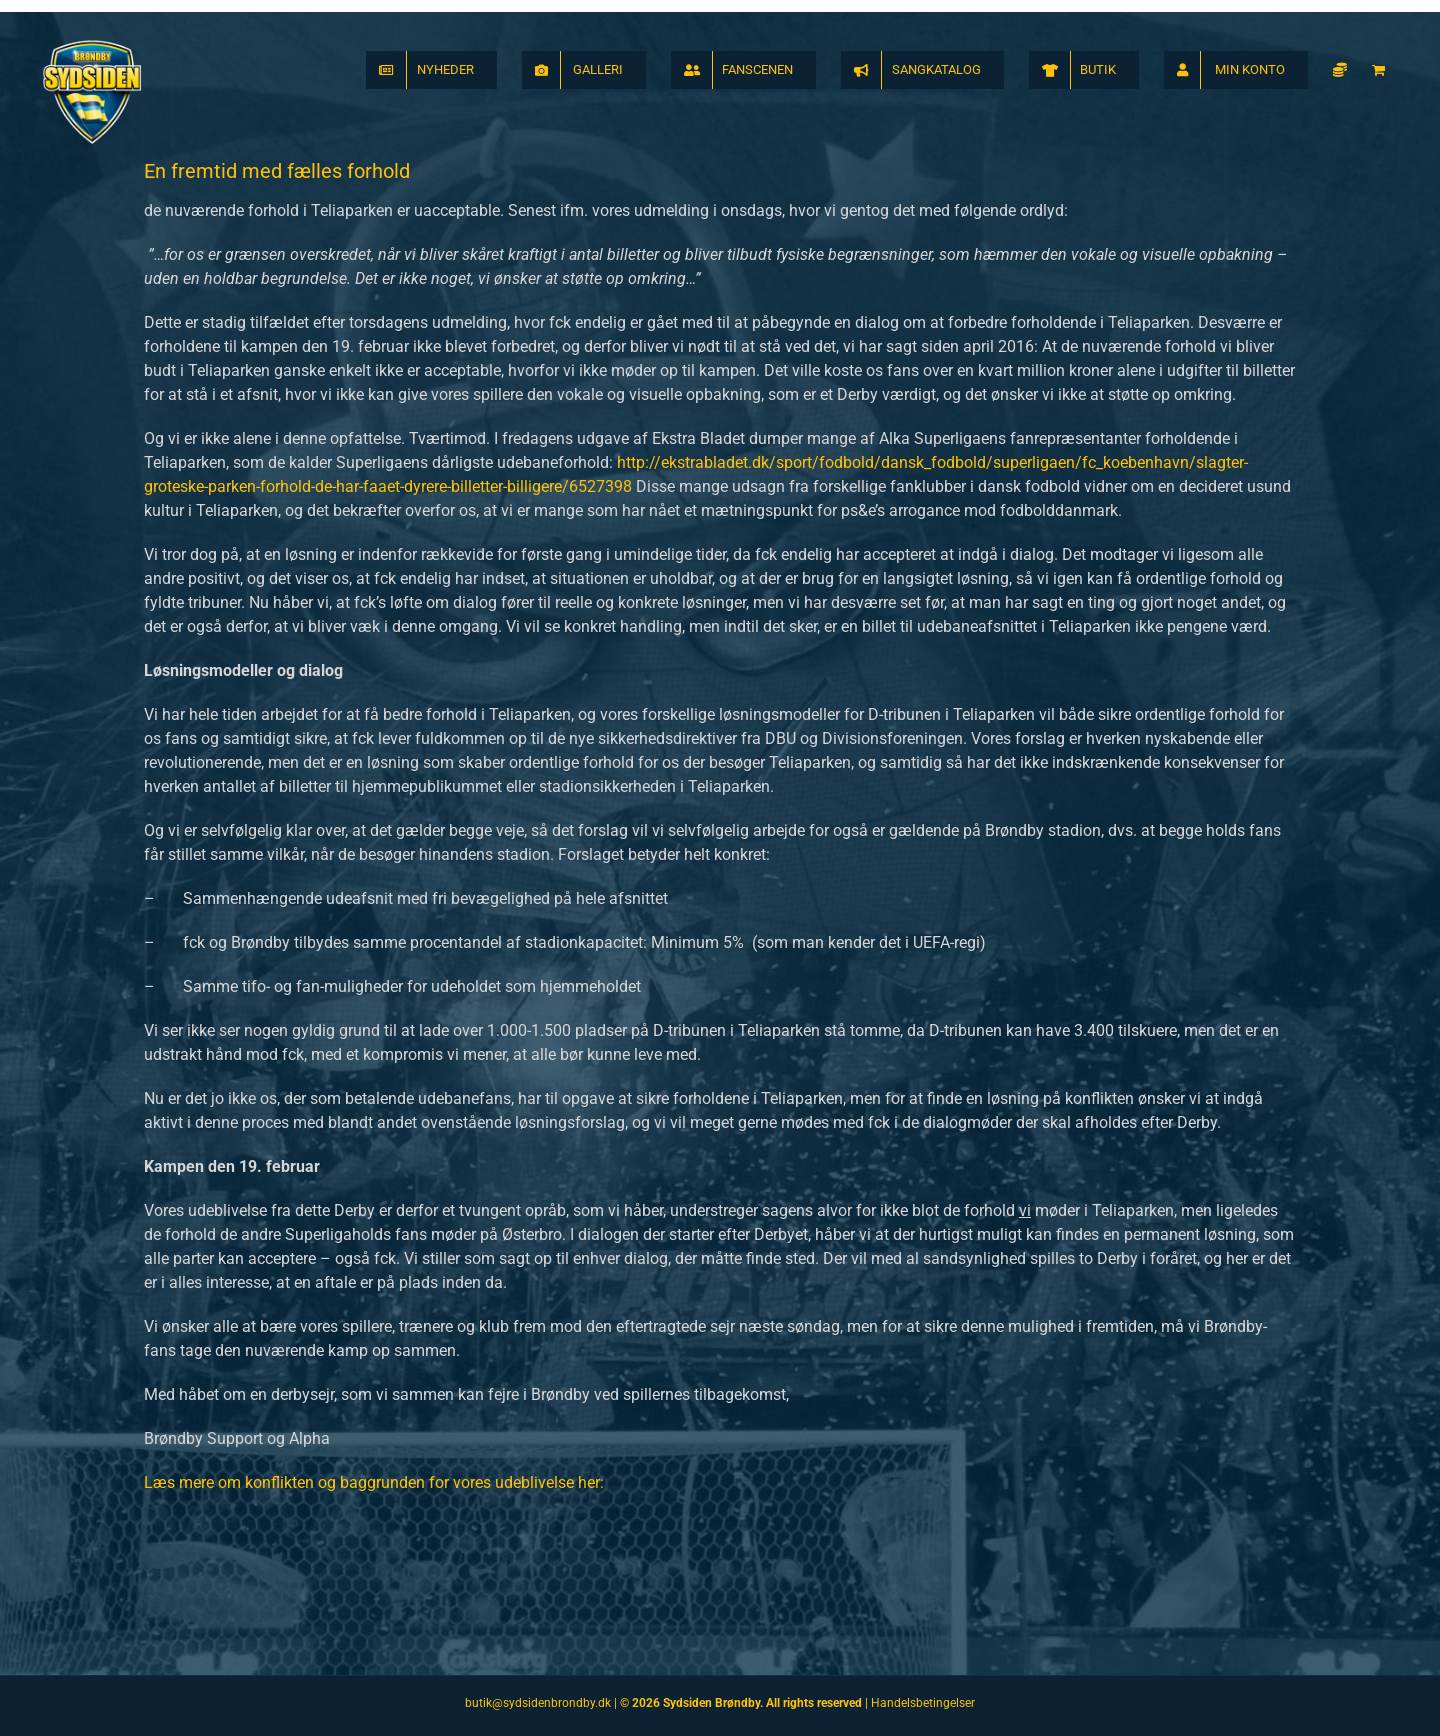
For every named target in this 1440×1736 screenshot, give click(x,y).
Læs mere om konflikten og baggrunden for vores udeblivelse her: (374, 1482)
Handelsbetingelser (923, 1703)
